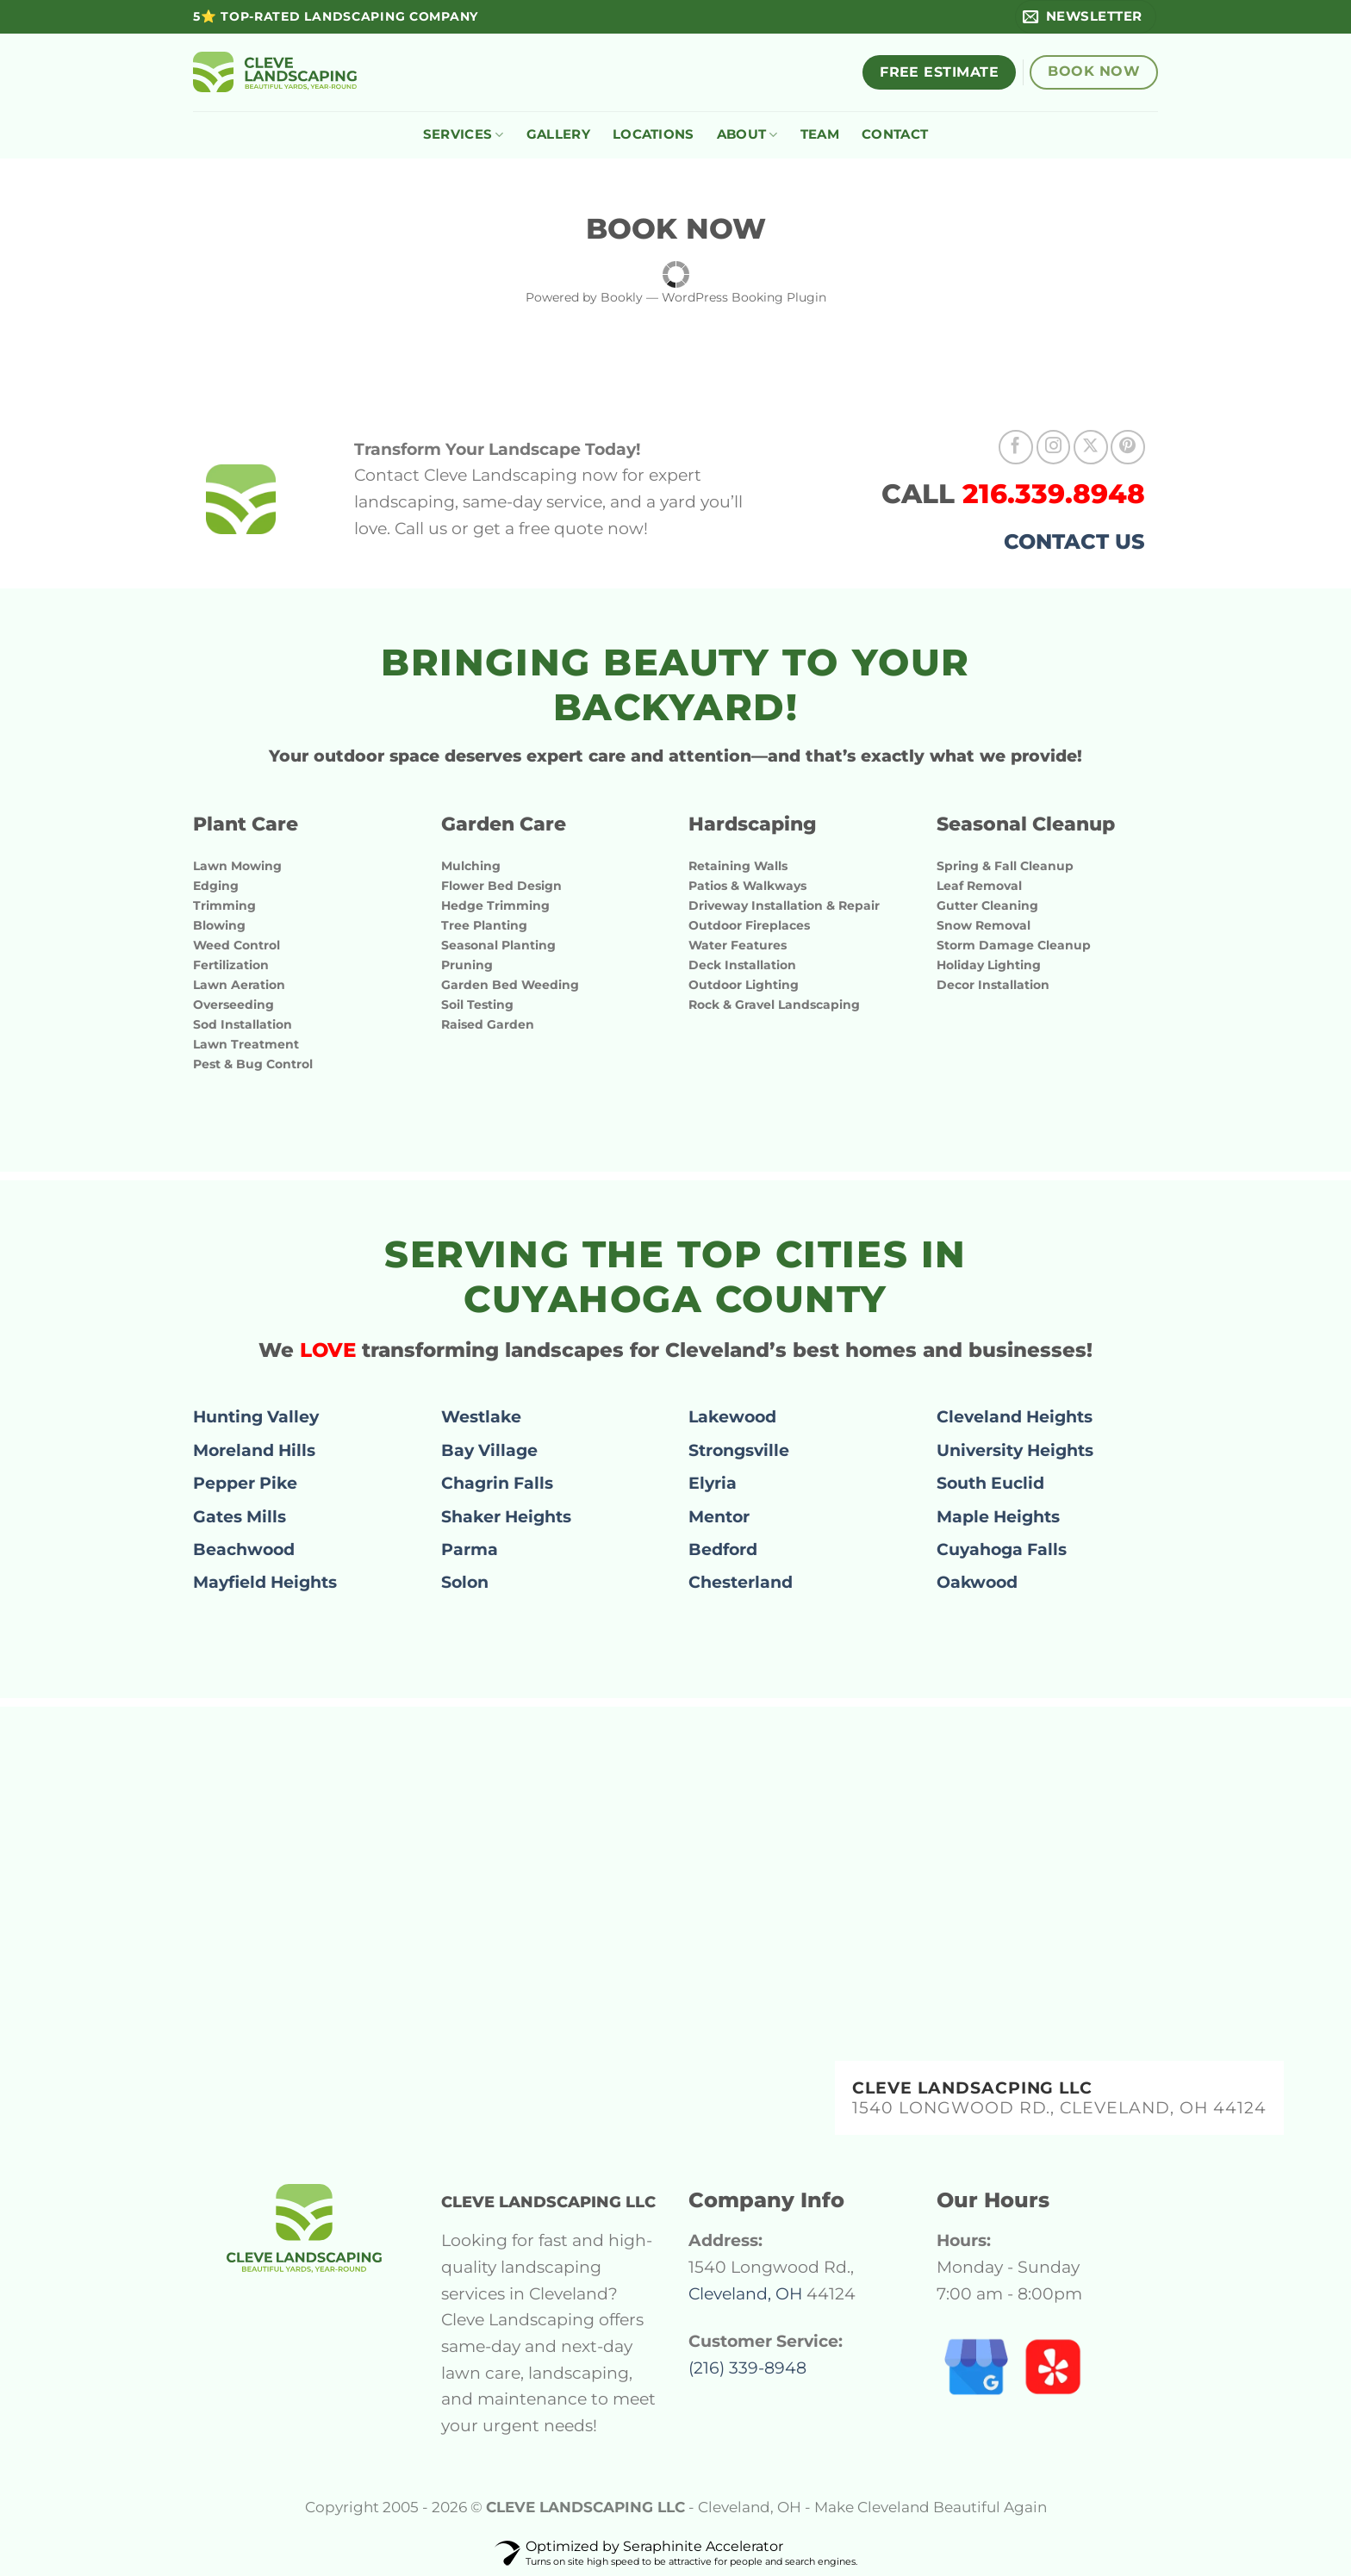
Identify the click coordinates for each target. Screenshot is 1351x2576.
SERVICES (463, 134)
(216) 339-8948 (747, 2367)
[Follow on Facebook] (1016, 447)
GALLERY (558, 134)
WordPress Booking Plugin (744, 297)
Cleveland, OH (745, 2293)
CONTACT (895, 134)
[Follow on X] (1091, 447)
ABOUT (747, 134)
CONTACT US (1074, 541)
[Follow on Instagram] (1054, 447)
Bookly (622, 297)
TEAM (819, 134)
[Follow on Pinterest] (1128, 447)
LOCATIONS (653, 134)
